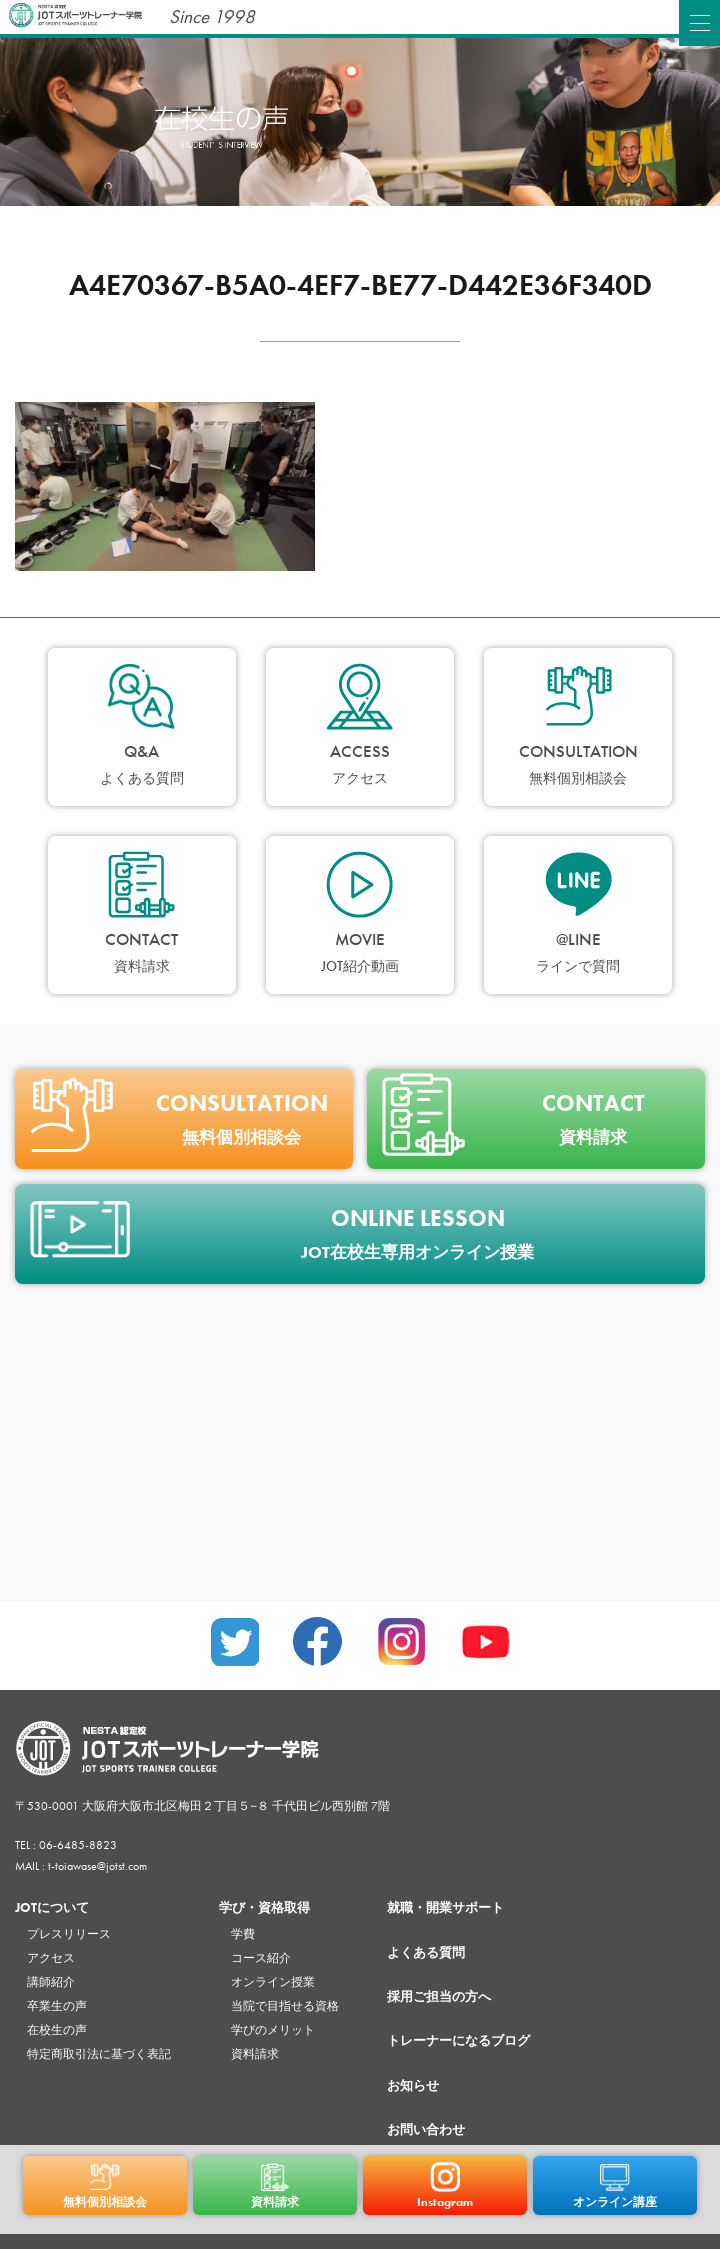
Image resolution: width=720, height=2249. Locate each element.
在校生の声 (57, 2030)
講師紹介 (51, 1982)
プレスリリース (69, 1934)
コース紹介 (261, 1958)
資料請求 (255, 2054)
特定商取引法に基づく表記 (99, 2054)
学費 (243, 1934)
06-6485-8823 (78, 1845)
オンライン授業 (273, 1982)
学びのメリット (273, 2030)
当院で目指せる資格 (285, 2006)
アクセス (51, 1958)
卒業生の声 (57, 2006)
